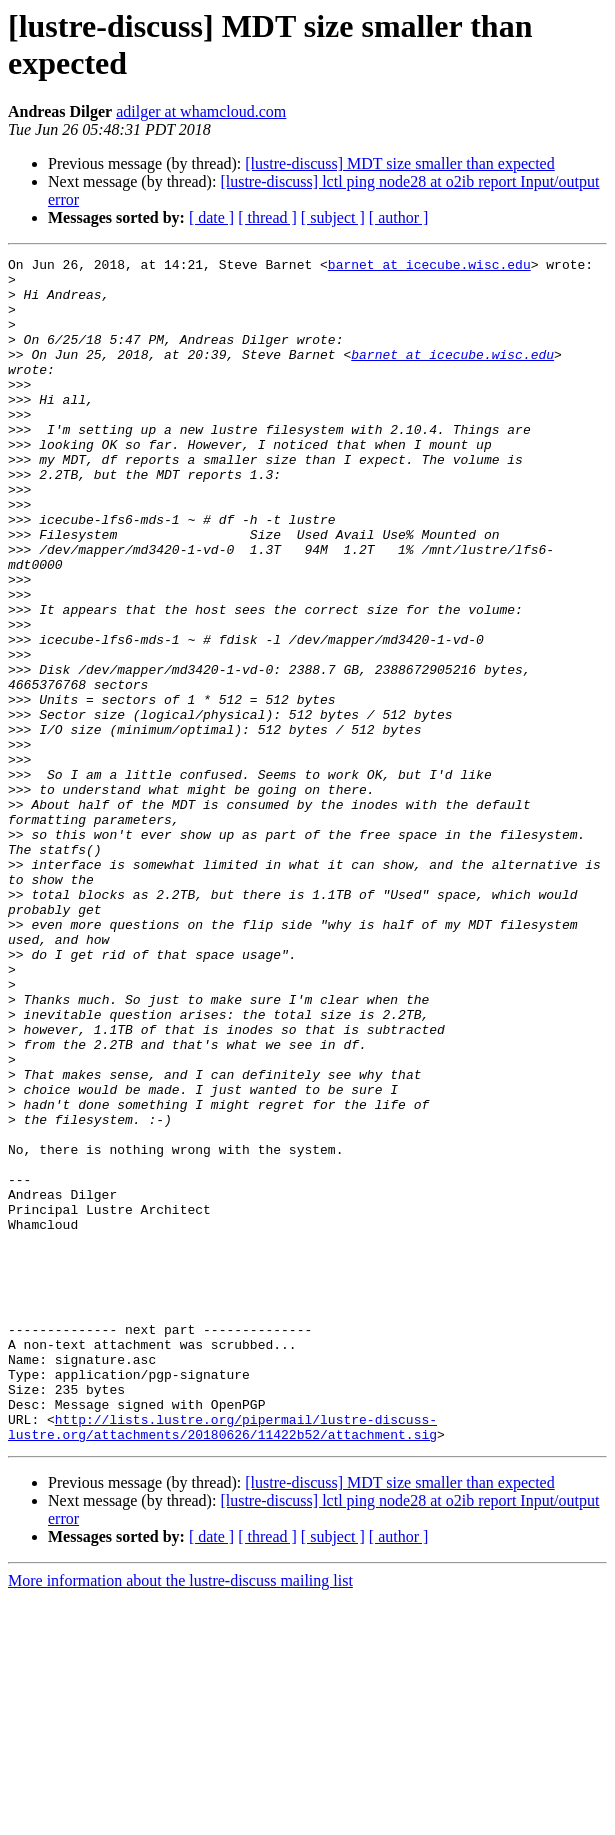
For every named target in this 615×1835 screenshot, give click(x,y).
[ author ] (399, 217)
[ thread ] (267, 217)
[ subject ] (333, 217)
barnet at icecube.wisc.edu (429, 267)
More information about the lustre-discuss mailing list (180, 1817)
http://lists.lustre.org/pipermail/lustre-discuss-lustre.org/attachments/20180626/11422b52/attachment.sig (222, 1662)
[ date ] (211, 217)
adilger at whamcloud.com (201, 111)
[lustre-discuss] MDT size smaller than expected (399, 163)
